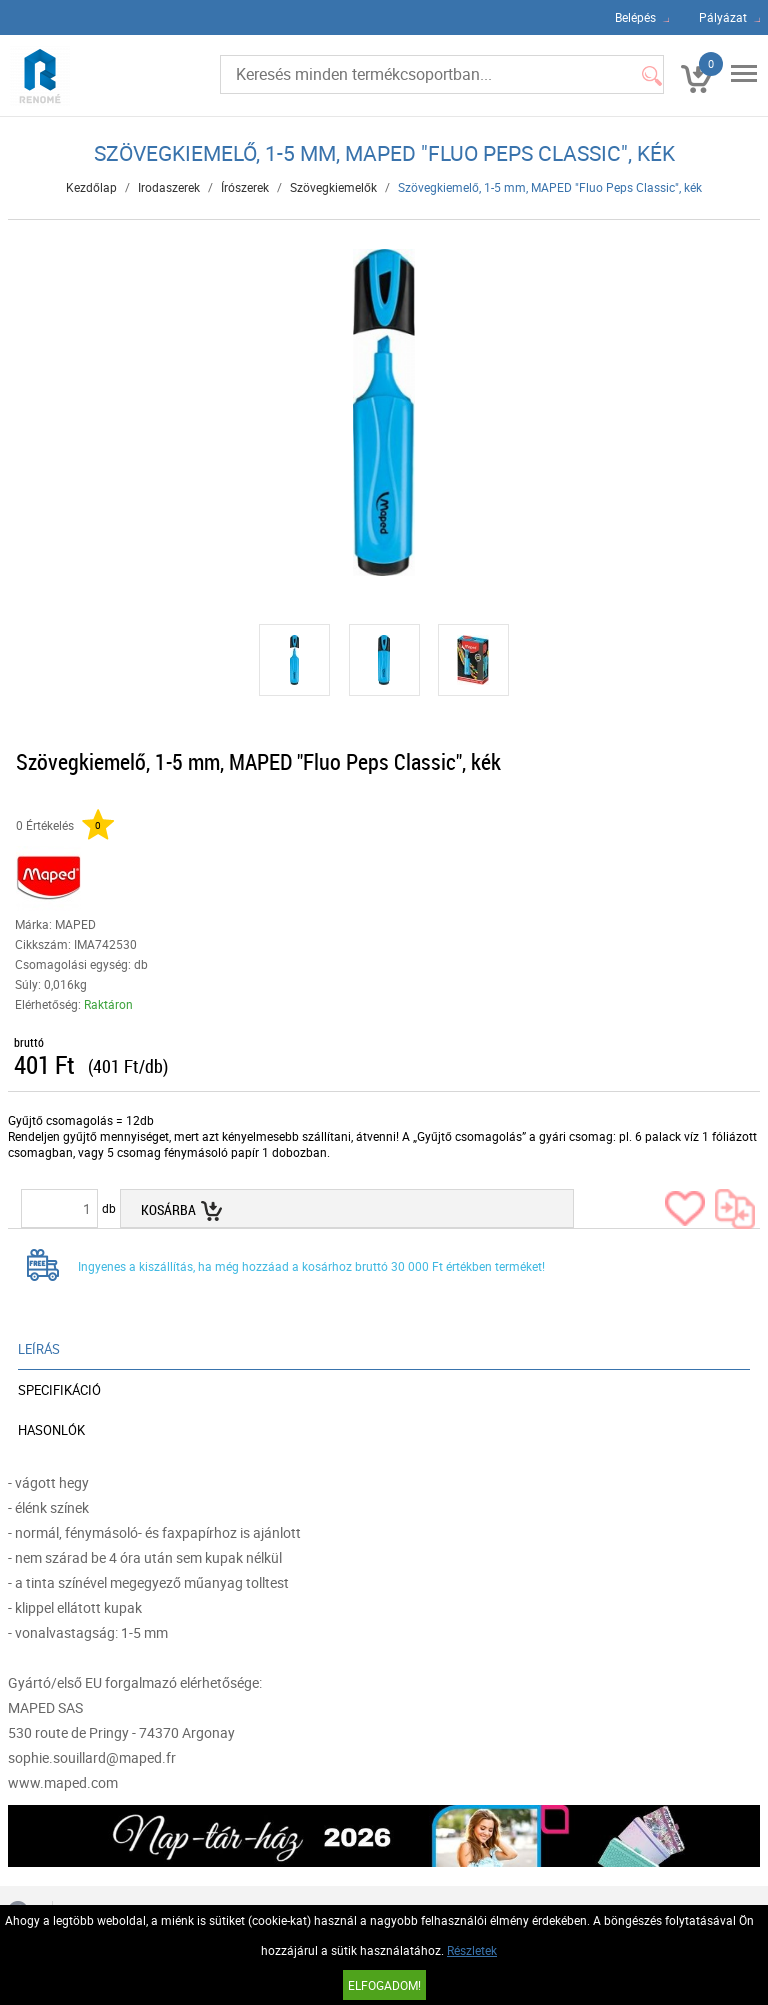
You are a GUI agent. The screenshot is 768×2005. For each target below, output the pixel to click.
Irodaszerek (169, 187)
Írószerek (245, 187)
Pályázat (723, 17)
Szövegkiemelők (333, 187)
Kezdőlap (91, 187)
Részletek (472, 1950)
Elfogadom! (384, 1985)
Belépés (635, 17)
